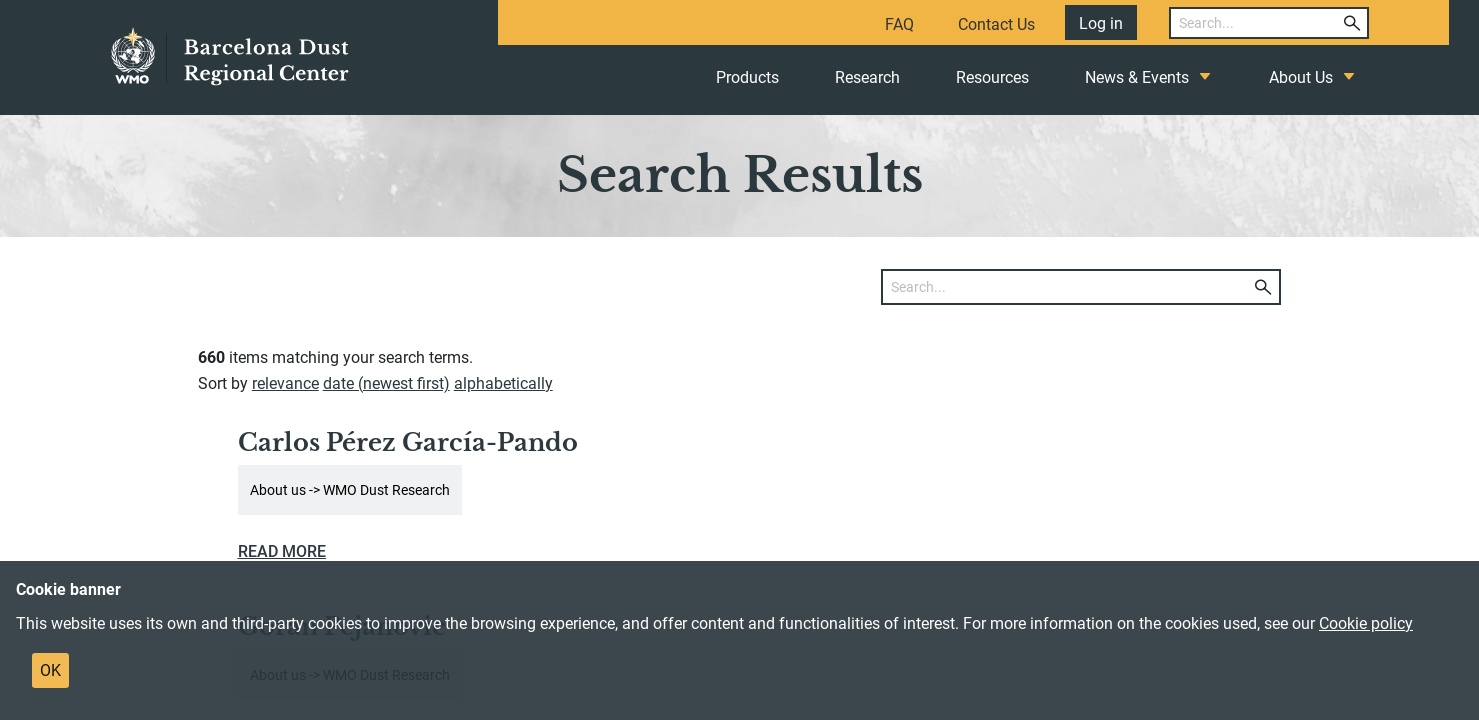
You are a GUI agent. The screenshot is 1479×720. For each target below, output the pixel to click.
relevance (285, 383)
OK (50, 670)
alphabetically (503, 383)
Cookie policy (1366, 623)
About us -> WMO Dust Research (350, 490)
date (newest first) (386, 383)
